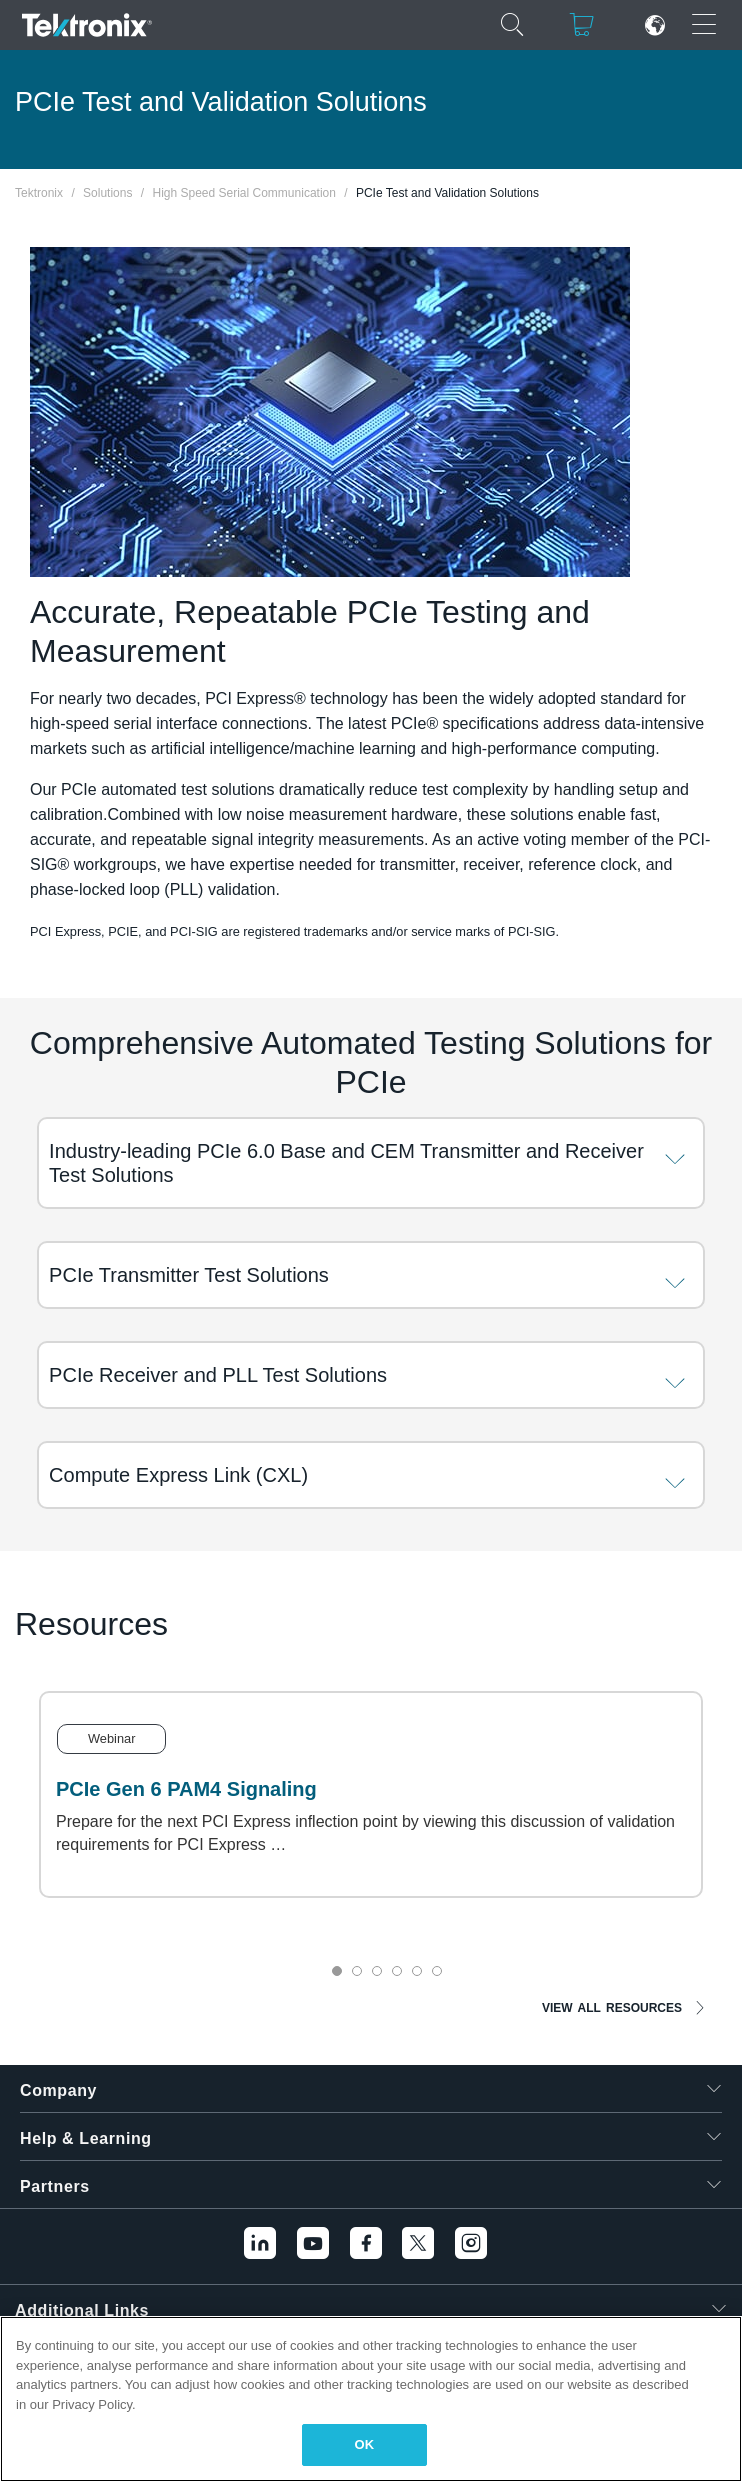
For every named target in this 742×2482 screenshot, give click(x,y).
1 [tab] (337, 1971)
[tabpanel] (371, 1794)
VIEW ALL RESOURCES (612, 2008)
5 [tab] (417, 1971)
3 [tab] (377, 1971)
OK (365, 2444)
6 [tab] (437, 1971)
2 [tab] (357, 1971)
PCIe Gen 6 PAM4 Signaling (186, 1789)
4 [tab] (397, 1971)
